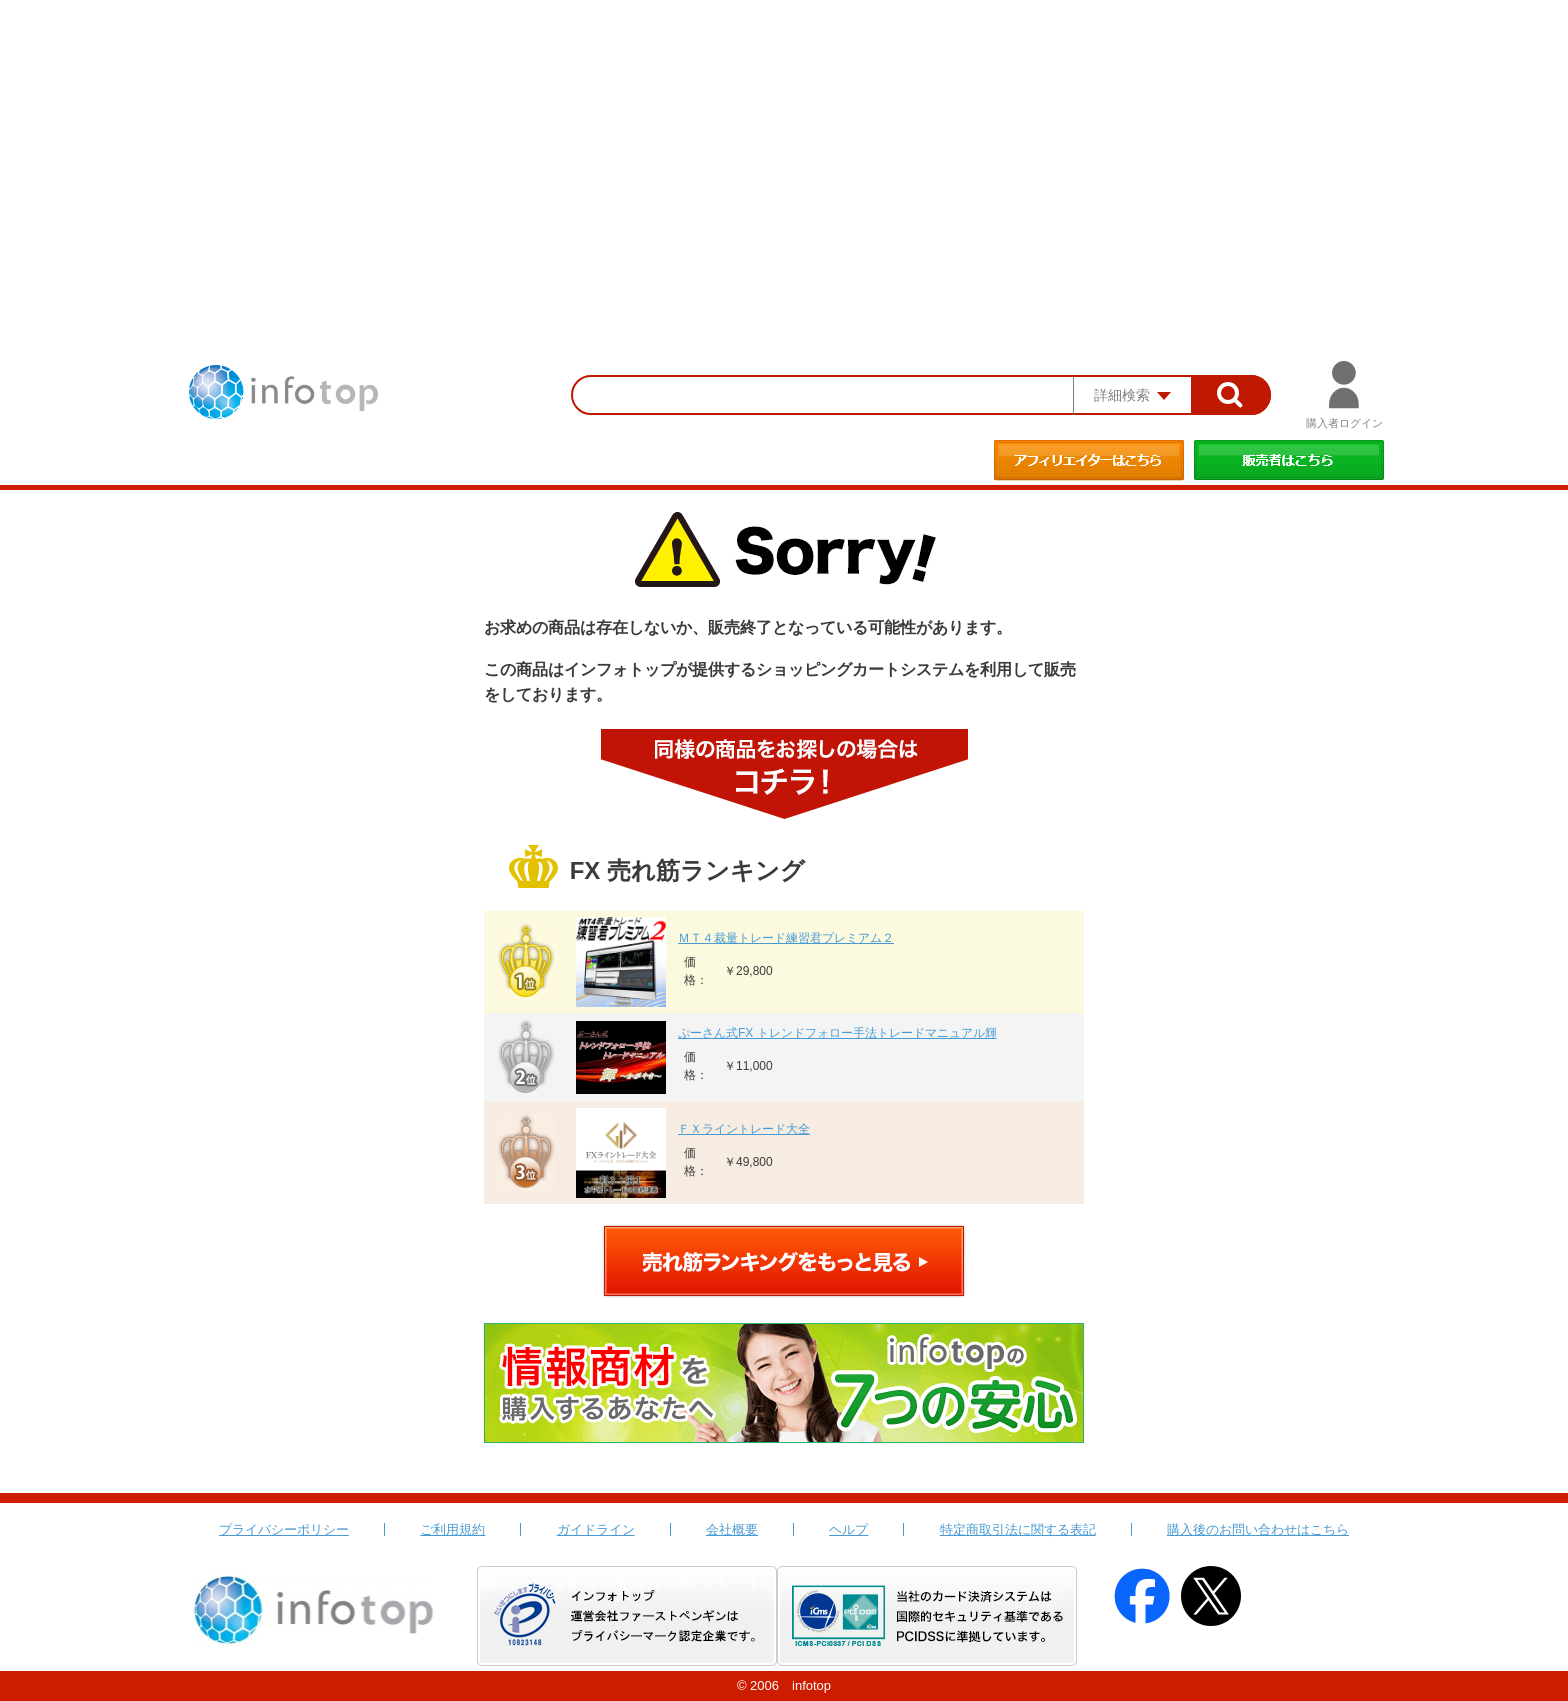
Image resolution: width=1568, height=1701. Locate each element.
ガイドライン (596, 1529)
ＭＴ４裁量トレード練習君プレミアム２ (786, 938)
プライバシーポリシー (284, 1529)
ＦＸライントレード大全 (744, 1129)
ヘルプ (848, 1529)
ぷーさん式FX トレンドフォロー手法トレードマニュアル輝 (837, 1033)
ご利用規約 (452, 1529)
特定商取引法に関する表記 (1018, 1529)
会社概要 (732, 1529)
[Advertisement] (784, 150)
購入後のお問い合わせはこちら (1258, 1529)
